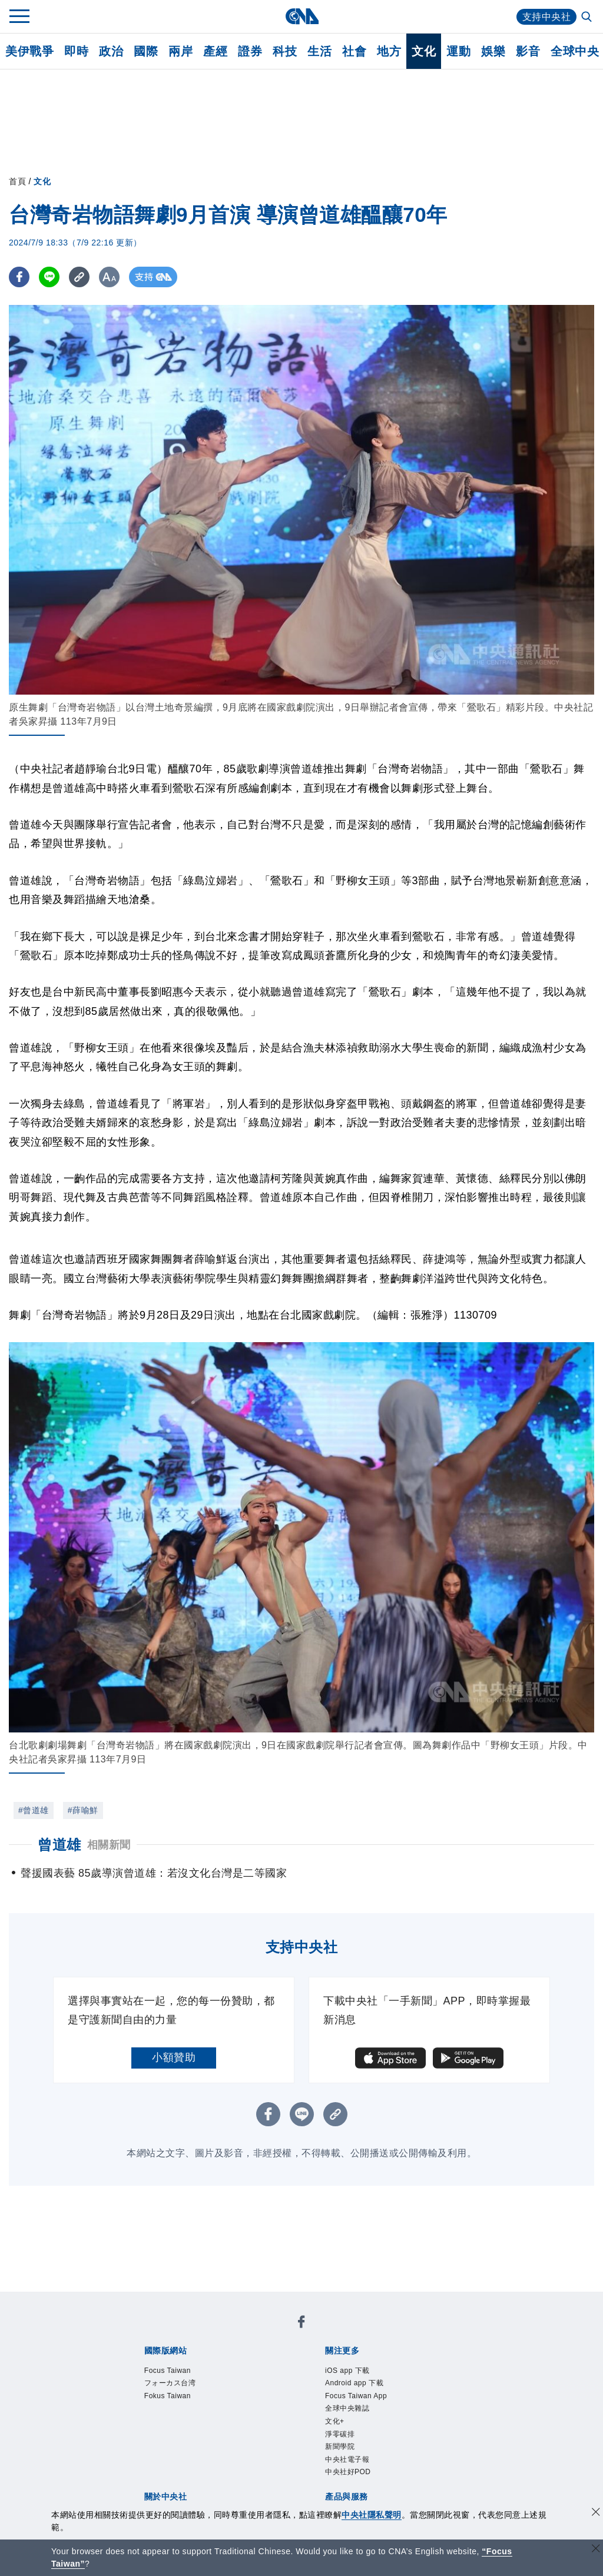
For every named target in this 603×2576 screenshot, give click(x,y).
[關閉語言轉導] (596, 2550)
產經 (215, 51)
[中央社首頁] (302, 16)
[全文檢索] (587, 17)
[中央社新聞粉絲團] (301, 2324)
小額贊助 (174, 2057)
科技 (285, 51)
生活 (319, 51)
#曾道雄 (33, 1810)
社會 (354, 51)
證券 (250, 51)
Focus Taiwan (169, 2370)
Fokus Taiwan (169, 2397)
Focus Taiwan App (358, 2397)
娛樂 (493, 51)
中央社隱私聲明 (372, 2514)
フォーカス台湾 (172, 2383)
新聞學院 (341, 2450)
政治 (111, 51)
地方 (389, 51)
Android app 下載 (356, 2383)
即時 (76, 51)
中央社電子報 (349, 2464)
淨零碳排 (341, 2437)
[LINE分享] (49, 277)
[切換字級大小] (109, 277)
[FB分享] (19, 277)
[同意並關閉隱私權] (596, 2513)
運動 (458, 51)
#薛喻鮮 (83, 1810)
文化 (424, 51)
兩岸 (180, 51)
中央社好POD (350, 2477)
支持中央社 (546, 17)
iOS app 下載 (349, 2370)
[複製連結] (79, 277)
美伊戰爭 (29, 51)
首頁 (17, 181)
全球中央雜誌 (349, 2410)
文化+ (335, 2423)
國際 (146, 51)
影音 (528, 51)
